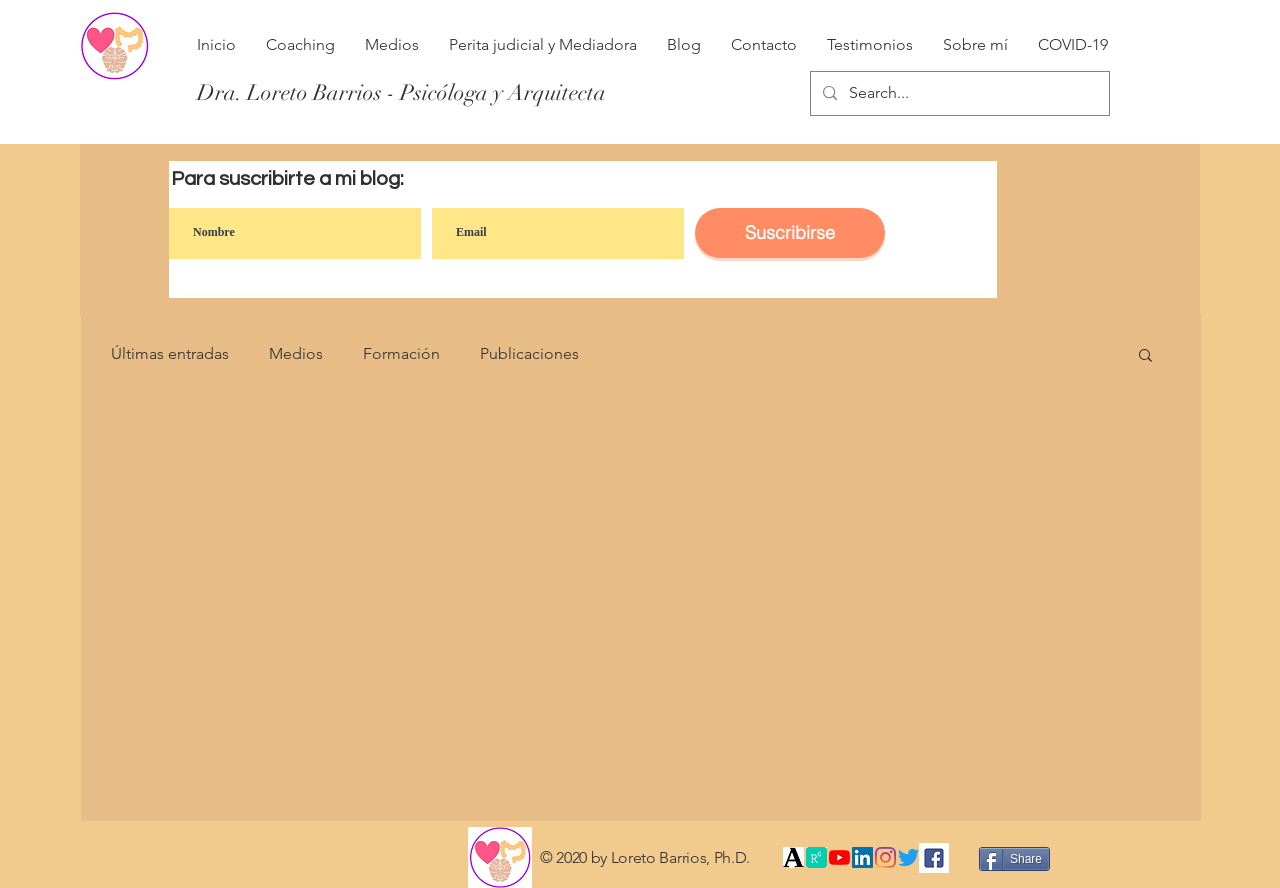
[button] (1145, 356)
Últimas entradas (170, 353)
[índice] (816, 857)
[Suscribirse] (790, 233)
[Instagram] (885, 857)
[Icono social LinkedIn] (862, 857)
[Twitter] (908, 857)
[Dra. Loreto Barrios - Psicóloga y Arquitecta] (401, 93)
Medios (296, 353)
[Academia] (793, 857)
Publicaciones (529, 353)
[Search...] (958, 93)
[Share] (1014, 859)
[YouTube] (839, 857)
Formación (401, 353)
